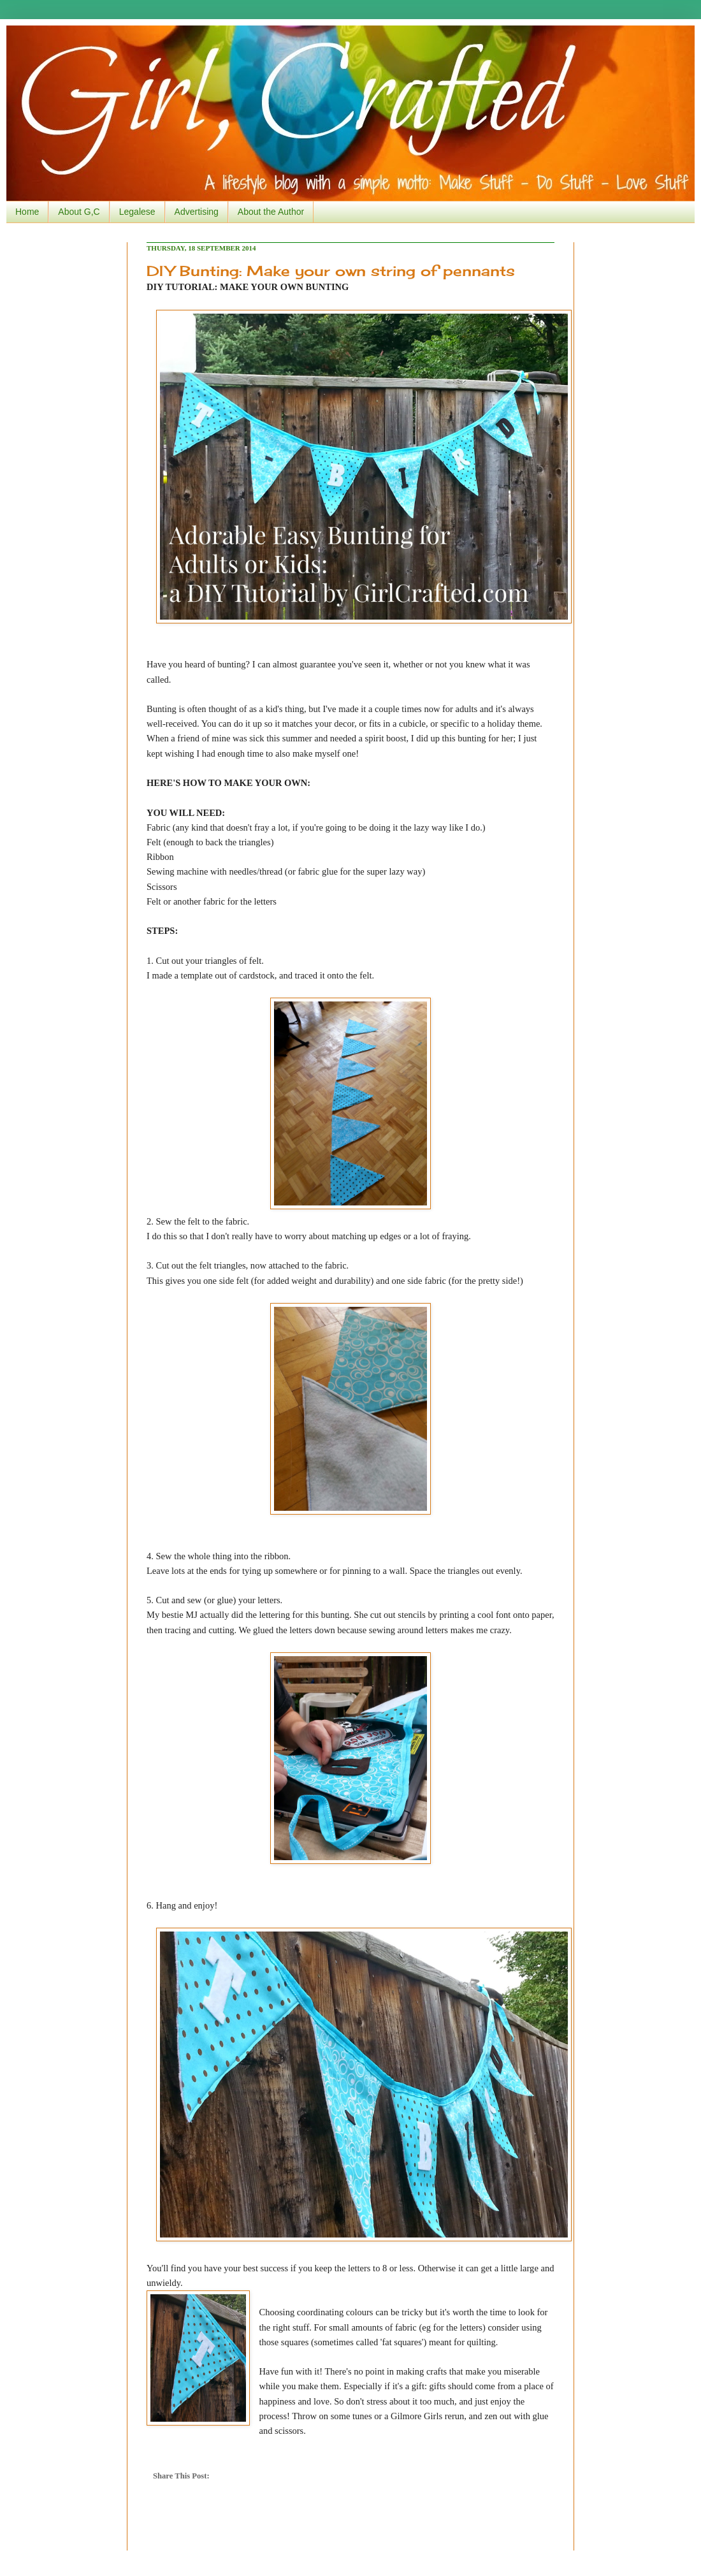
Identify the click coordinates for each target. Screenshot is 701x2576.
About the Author (271, 212)
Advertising (197, 212)
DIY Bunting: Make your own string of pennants (331, 270)
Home (27, 212)
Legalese (137, 212)
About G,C (78, 212)
